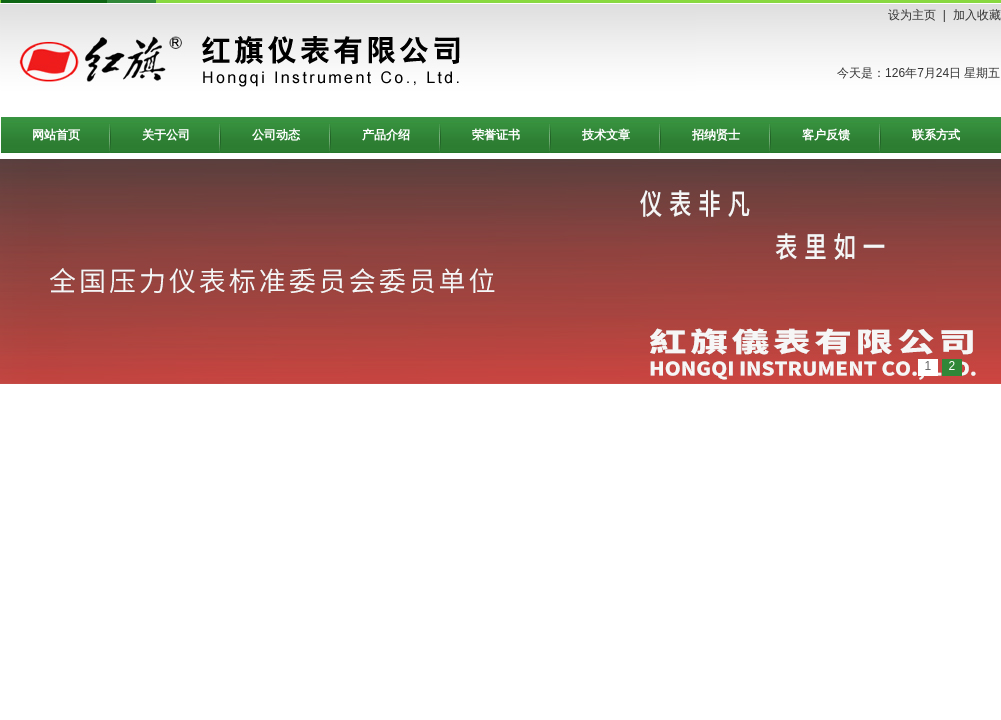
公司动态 (276, 135)
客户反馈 (826, 135)
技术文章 (606, 135)
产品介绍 (386, 135)
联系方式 (936, 135)
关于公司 (166, 135)
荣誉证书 (496, 135)
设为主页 (912, 15)
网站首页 (56, 135)
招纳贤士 (716, 135)
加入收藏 (977, 15)
